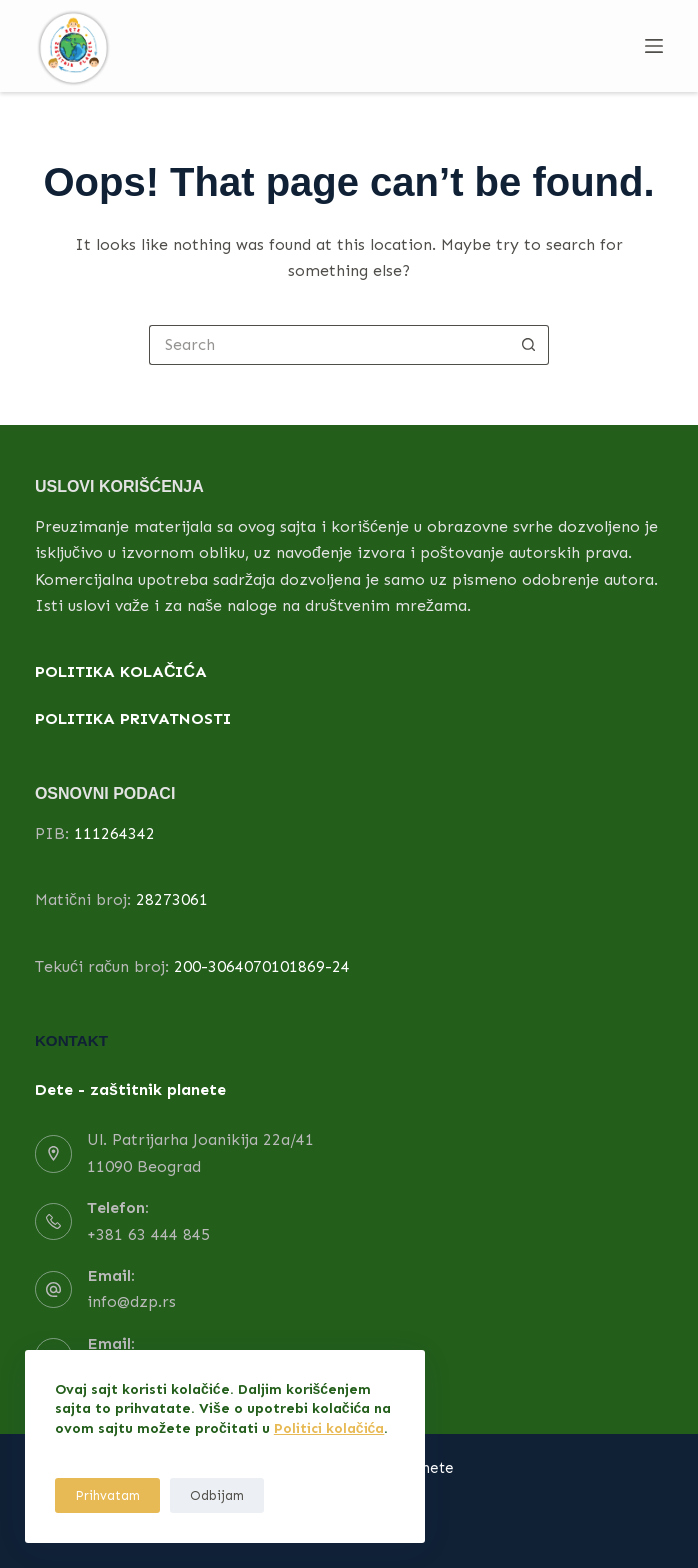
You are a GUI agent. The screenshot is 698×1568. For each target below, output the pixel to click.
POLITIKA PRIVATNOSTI (133, 718)
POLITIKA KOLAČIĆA (121, 671)
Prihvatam (107, 1495)
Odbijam (217, 1495)
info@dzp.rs (131, 1301)
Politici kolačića (329, 1428)
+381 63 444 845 (148, 1234)
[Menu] (654, 46)
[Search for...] (329, 345)
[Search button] (529, 345)
